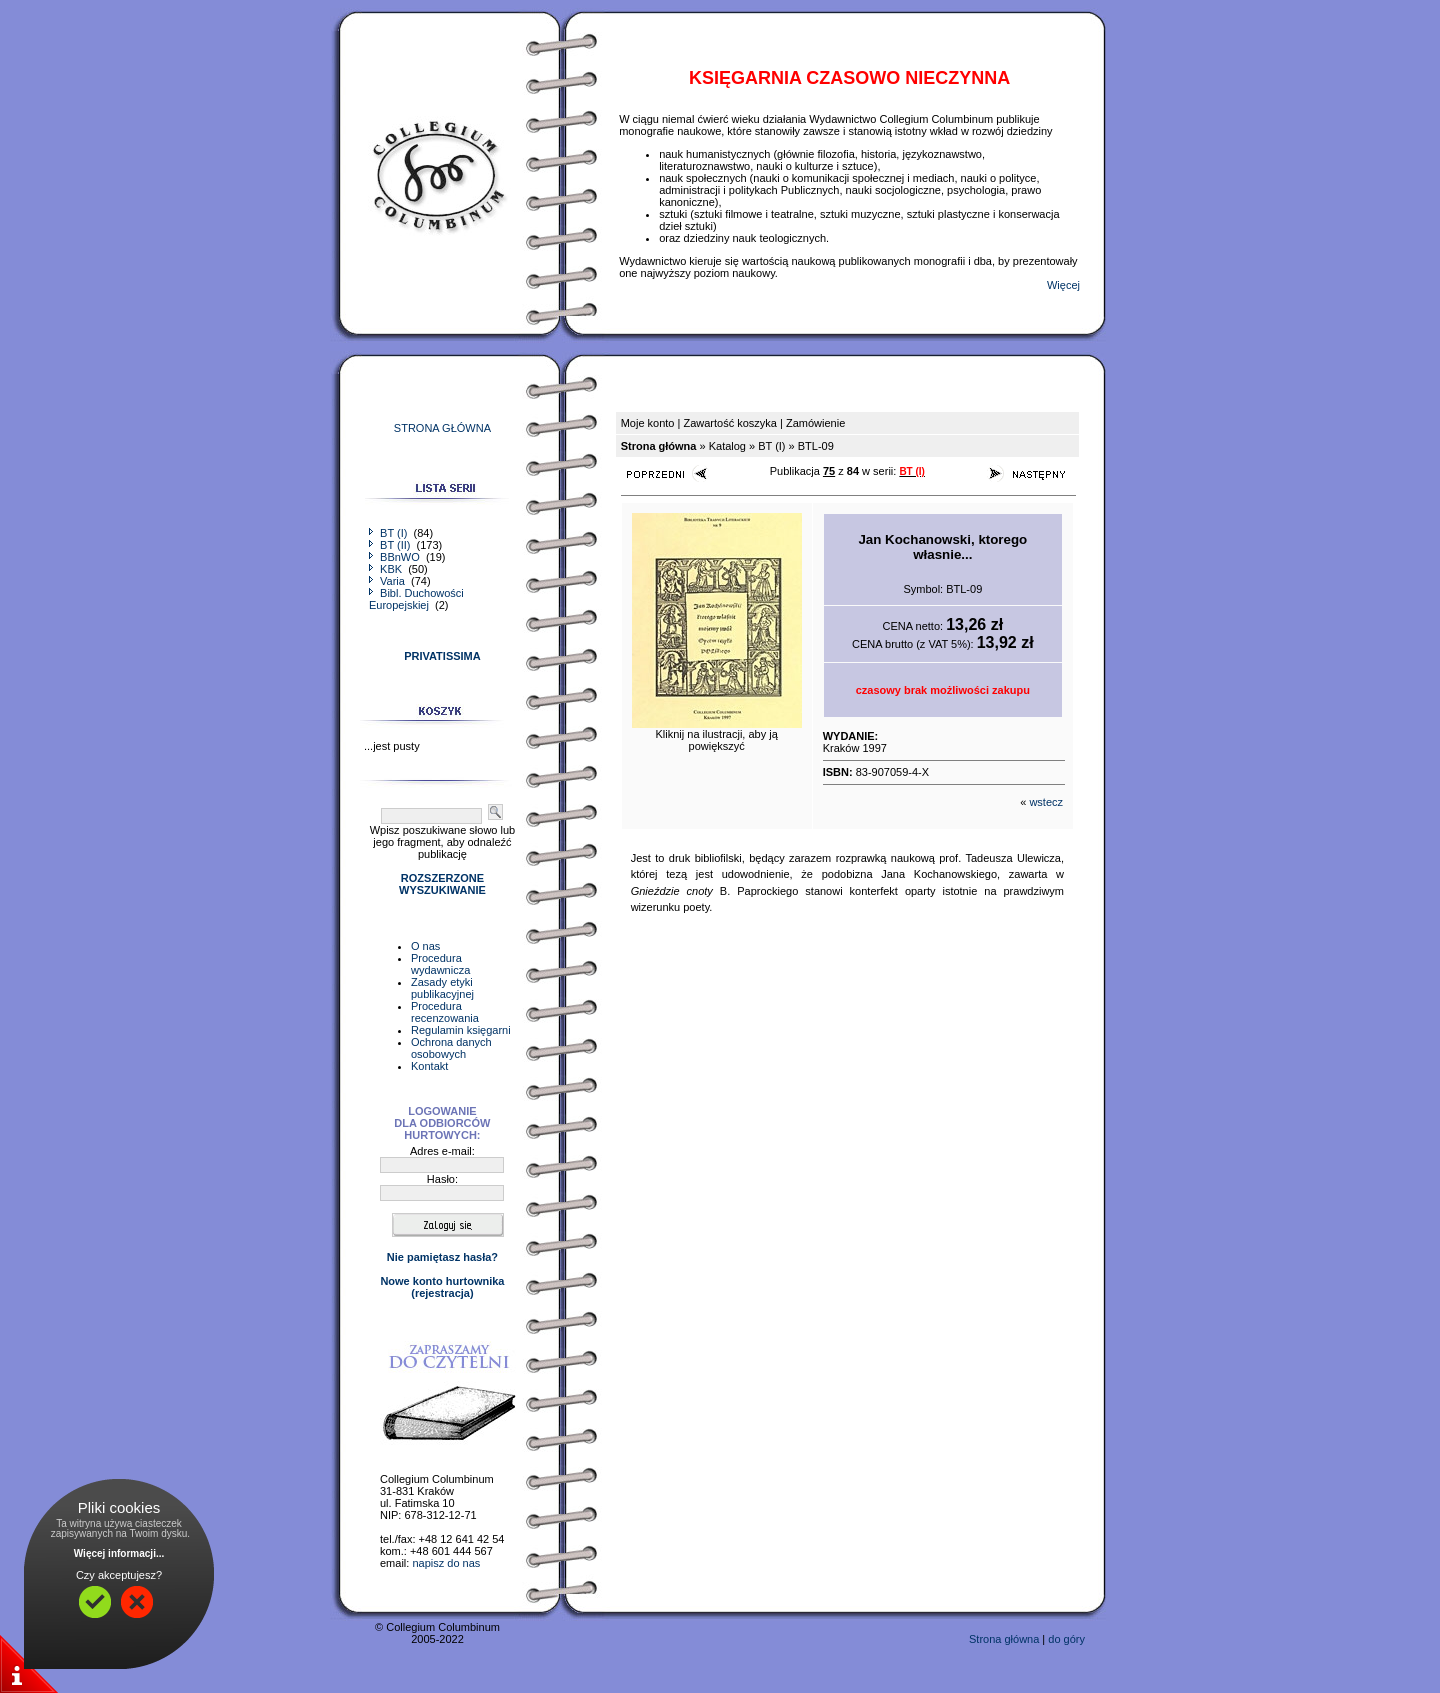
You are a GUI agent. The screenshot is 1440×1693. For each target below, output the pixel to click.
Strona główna (1004, 1639)
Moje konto (648, 423)
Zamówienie (815, 423)
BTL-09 (816, 446)
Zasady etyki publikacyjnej (442, 988)
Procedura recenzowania (445, 1012)
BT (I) (389, 533)
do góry (1066, 1639)
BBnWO (396, 557)
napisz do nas (446, 1563)
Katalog (727, 446)
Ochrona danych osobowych (451, 1048)
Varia (388, 581)
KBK (387, 569)
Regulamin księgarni (461, 1030)
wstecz (1046, 802)
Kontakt (429, 1066)
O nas (425, 946)
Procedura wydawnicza (440, 964)
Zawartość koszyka (730, 423)
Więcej (1063, 285)
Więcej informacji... (119, 1553)
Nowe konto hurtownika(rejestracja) (442, 1287)
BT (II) (391, 545)
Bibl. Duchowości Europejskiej (416, 599)
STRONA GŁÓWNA (442, 428)
